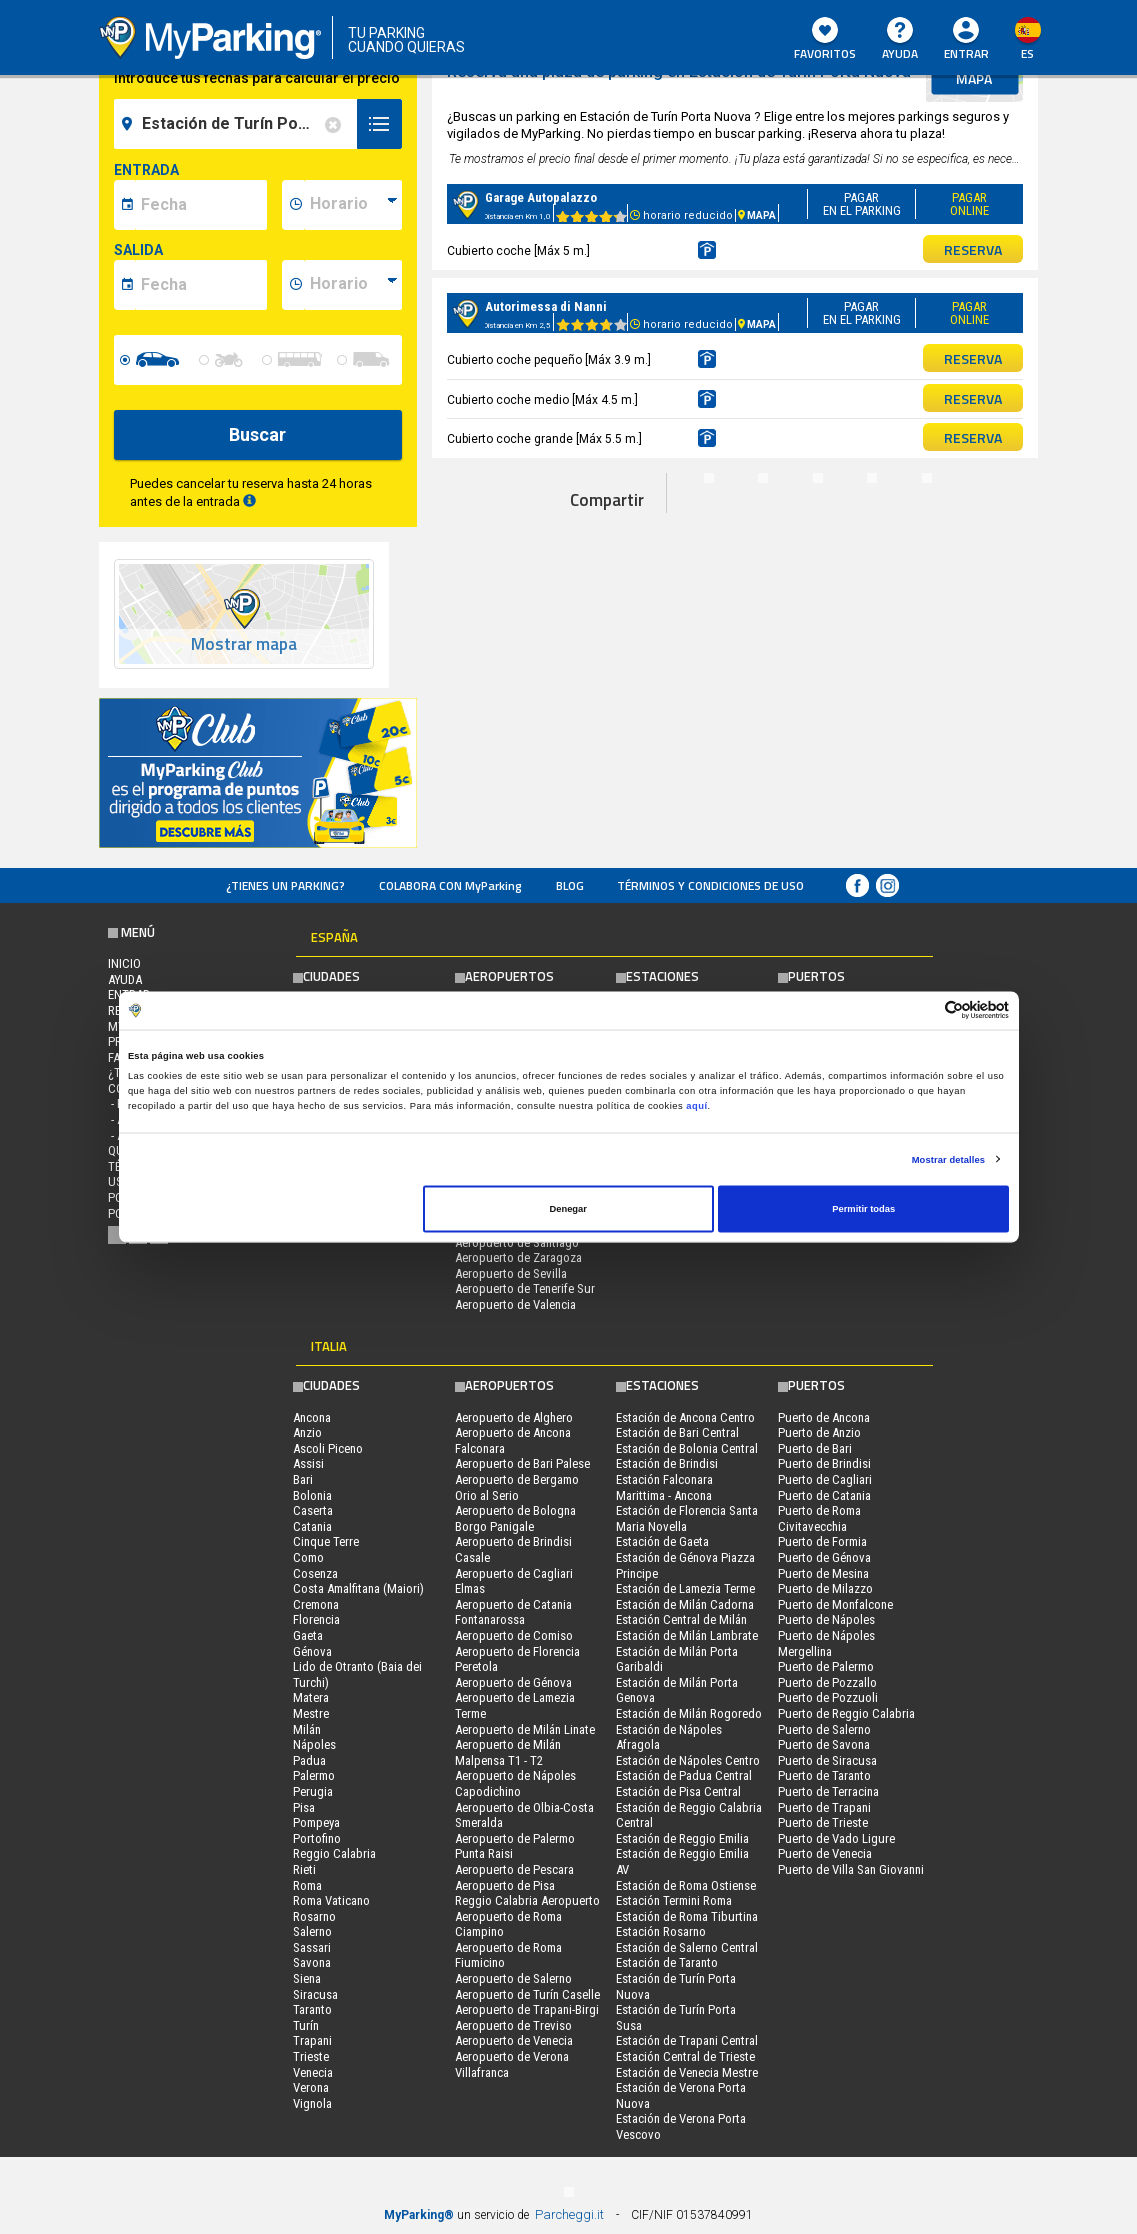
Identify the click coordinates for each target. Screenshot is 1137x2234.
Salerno (312, 1931)
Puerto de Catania (824, 1495)
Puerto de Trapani (824, 1807)
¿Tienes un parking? (285, 885)
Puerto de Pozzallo (827, 1682)
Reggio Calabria (334, 1853)
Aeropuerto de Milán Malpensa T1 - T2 (508, 1752)
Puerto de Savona (824, 1744)
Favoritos (825, 40)
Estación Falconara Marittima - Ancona (664, 1487)
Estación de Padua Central (684, 1775)
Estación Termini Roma (674, 1900)
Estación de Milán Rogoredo (689, 1713)
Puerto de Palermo (826, 1666)
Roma (307, 1885)
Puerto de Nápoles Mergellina (826, 1643)
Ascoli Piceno (328, 1448)
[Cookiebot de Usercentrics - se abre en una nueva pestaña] (921, 1010)
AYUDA (900, 40)
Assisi (308, 1463)
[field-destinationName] (238, 124)
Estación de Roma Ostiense (686, 1885)
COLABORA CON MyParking (450, 885)
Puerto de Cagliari (825, 1479)
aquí (696, 1105)
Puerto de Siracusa (827, 1760)
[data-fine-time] (353, 285)
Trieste (311, 2056)
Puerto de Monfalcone (835, 1604)
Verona (311, 2087)
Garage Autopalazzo (541, 197)
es (1027, 53)
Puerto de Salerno (824, 1729)
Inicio (124, 963)
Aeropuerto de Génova (513, 1682)
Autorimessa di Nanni (546, 306)
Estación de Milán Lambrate (687, 1635)
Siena (307, 1978)
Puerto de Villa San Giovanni (851, 1869)
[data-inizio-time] (353, 205)
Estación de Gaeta (662, 1541)
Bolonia (312, 1495)
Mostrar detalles (948, 1159)
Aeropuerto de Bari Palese (522, 1463)
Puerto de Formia (822, 1541)
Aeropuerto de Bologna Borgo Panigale (515, 1518)
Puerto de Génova (824, 1557)
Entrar (966, 53)
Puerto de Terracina (828, 1791)
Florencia (316, 1619)
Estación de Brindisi (667, 1463)
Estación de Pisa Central (678, 1791)
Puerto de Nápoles (826, 1619)
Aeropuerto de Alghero (514, 1417)
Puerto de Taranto (824, 1775)
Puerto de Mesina (823, 1573)
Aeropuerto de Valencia (515, 1304)
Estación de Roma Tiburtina (687, 1916)
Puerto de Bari (815, 1448)
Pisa (304, 1807)
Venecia (313, 2072)
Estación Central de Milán (681, 1619)
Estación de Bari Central (677, 1432)
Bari (303, 1479)
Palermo (314, 1775)
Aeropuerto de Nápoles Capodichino (515, 1783)
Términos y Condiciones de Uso (710, 885)
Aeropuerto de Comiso (514, 1635)
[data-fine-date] (201, 285)
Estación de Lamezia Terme (685, 1588)
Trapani (312, 2040)
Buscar (257, 434)
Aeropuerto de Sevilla (511, 1273)
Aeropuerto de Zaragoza (518, 1257)
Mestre (311, 1713)
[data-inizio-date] (201, 205)
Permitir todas (863, 1209)
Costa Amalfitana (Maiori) (358, 1588)
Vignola (312, 2103)
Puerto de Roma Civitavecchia (819, 1518)
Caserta (313, 1510)
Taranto (312, 2009)
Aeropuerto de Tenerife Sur (525, 1288)
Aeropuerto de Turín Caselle (527, 1994)
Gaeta (308, 1635)
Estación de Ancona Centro (685, 1417)
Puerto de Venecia (825, 1853)
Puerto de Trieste (823, 1822)
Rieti (304, 1869)
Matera (311, 1697)
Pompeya (316, 1822)
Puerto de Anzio (819, 1432)
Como (308, 1557)
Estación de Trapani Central (687, 2040)
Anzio (307, 1432)
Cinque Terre (326, 1541)
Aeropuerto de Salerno (513, 1978)
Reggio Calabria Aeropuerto (527, 1900)
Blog (570, 885)
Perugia (313, 1791)
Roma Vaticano (331, 1900)
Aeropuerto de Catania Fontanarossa (513, 1612)
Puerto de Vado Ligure (836, 1838)
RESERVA (973, 249)
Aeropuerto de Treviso (513, 2025)
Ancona (312, 1417)
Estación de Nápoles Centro (688, 1760)
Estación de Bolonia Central (687, 1448)
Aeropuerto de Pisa (505, 1885)
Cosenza (315, 1573)
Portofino (317, 1838)
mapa (974, 78)
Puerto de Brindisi (824, 1463)
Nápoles (314, 1744)
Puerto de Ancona (824, 1417)
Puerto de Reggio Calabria (846, 1713)
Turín (306, 2025)
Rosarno (314, 1916)
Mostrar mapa (244, 644)
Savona (312, 1962)
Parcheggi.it (569, 2214)
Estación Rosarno (661, 1931)
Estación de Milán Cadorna (685, 1604)
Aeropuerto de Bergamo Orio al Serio (517, 1487)
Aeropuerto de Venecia (514, 2040)
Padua (309, 1760)
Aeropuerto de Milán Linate (525, 1729)
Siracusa (315, 1994)
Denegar (567, 1209)
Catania (312, 1526)
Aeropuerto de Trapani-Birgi (527, 2009)
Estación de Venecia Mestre (687, 2072)
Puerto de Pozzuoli (828, 1697)
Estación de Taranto (667, 1962)
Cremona (316, 1604)
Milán (307, 1729)
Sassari (312, 1947)
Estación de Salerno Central (687, 1947)
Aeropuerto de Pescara (514, 1869)
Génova (312, 1651)
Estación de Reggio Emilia (682, 1838)
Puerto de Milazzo (825, 1588)
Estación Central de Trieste (685, 2056)
